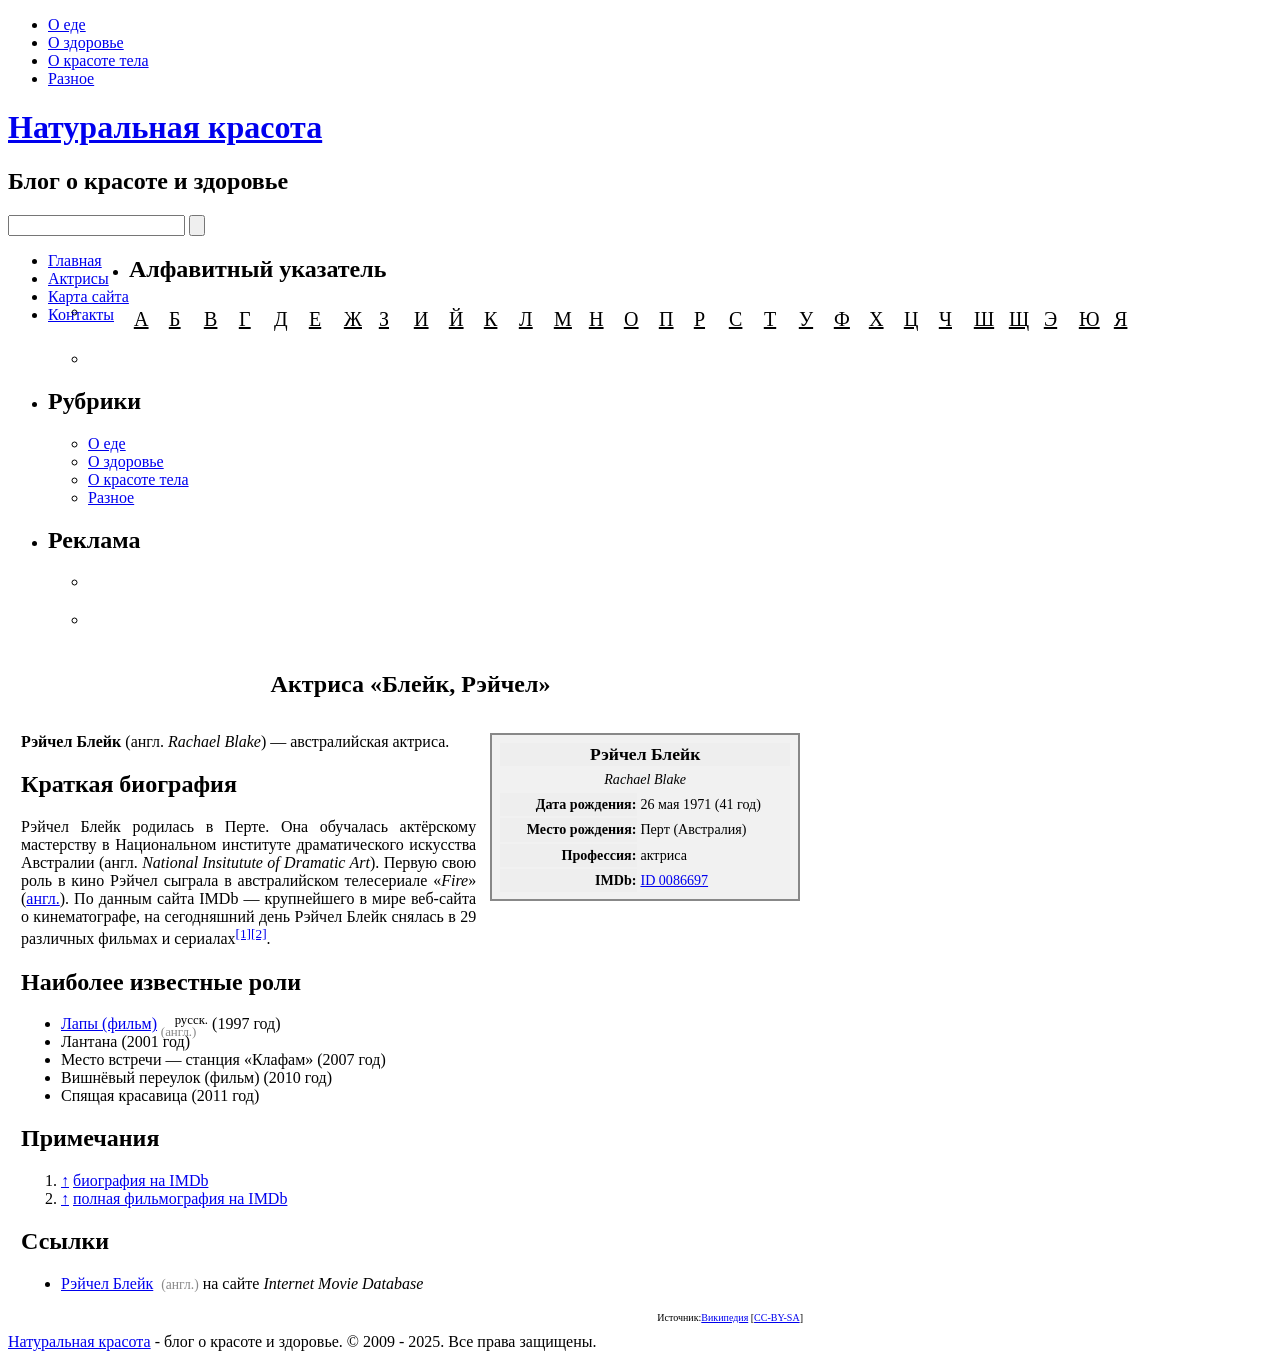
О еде (67, 24)
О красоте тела (98, 60)
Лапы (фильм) (109, 1023)
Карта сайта (88, 296)
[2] (259, 933)
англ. (42, 898)
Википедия (724, 1317)
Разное (71, 78)
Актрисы (78, 278)
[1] (244, 933)
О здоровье (86, 42)
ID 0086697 (674, 880)
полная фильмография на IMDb (180, 1198)
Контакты (81, 314)
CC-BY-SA (777, 1317)
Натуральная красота (165, 127)
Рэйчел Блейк (107, 1283)
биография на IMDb (140, 1180)
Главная (75, 260)
